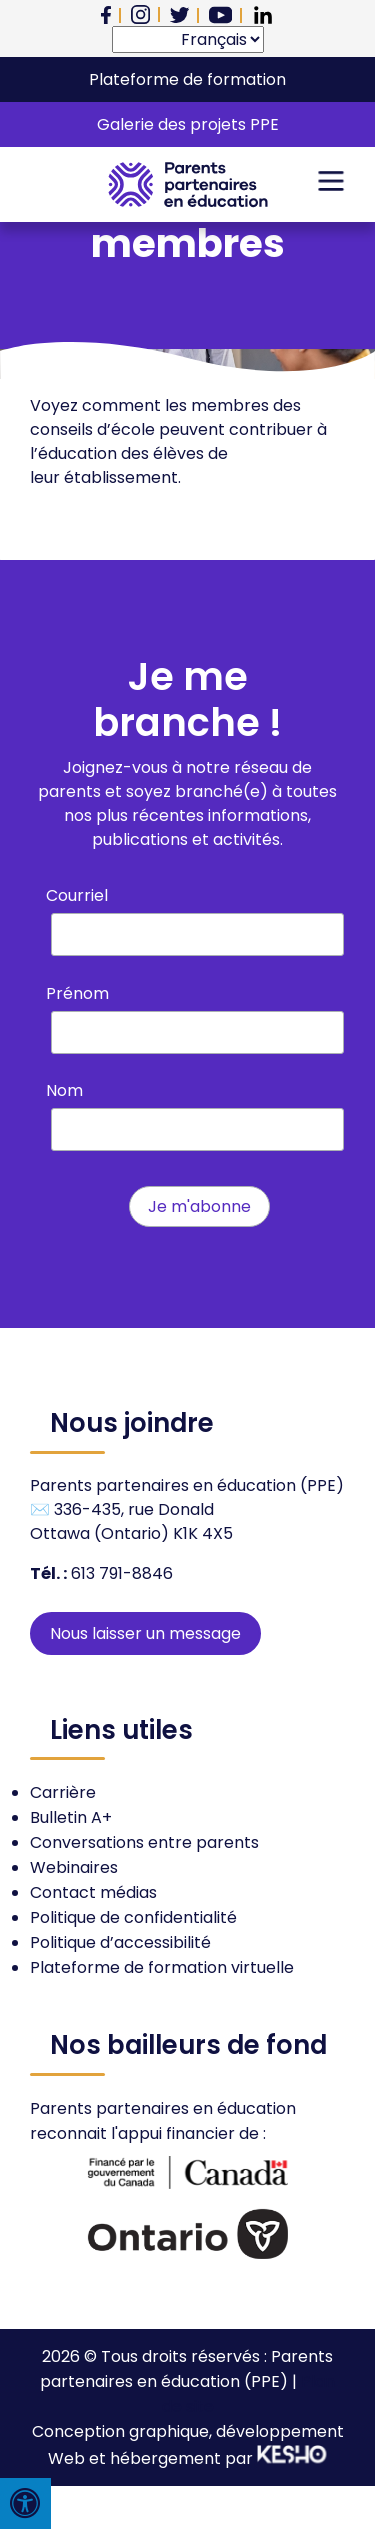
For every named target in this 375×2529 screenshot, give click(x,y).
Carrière (63, 1792)
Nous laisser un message (145, 1633)
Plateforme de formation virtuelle (162, 1967)
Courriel (77, 895)
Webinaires (74, 1867)
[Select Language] (188, 39)
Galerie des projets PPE (188, 124)
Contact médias (93, 1892)
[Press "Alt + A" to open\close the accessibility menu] (25, 2503)
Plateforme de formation (187, 79)
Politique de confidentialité (133, 1917)
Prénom (77, 993)
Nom (64, 1090)
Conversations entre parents (144, 1842)
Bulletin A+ (71, 1817)
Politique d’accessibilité (120, 1942)
